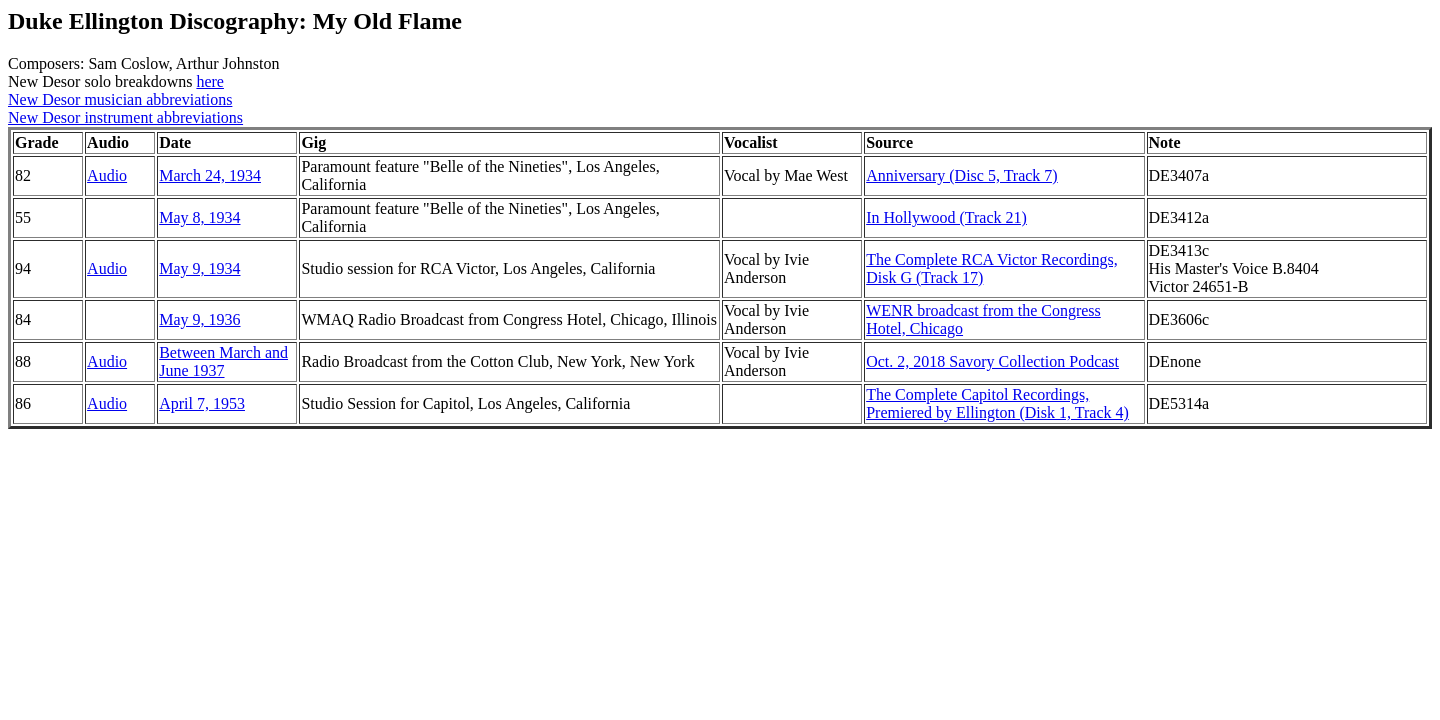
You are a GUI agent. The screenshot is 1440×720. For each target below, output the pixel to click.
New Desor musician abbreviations (120, 99)
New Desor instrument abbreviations (125, 117)
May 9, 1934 (199, 268)
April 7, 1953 (202, 403)
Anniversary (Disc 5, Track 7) (962, 175)
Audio (107, 175)
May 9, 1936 (199, 319)
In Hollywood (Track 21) (946, 217)
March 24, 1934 (210, 175)
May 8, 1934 (199, 217)
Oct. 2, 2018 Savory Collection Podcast (992, 361)
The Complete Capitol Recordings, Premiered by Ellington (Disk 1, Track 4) (997, 403)
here (210, 81)
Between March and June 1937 (223, 361)
